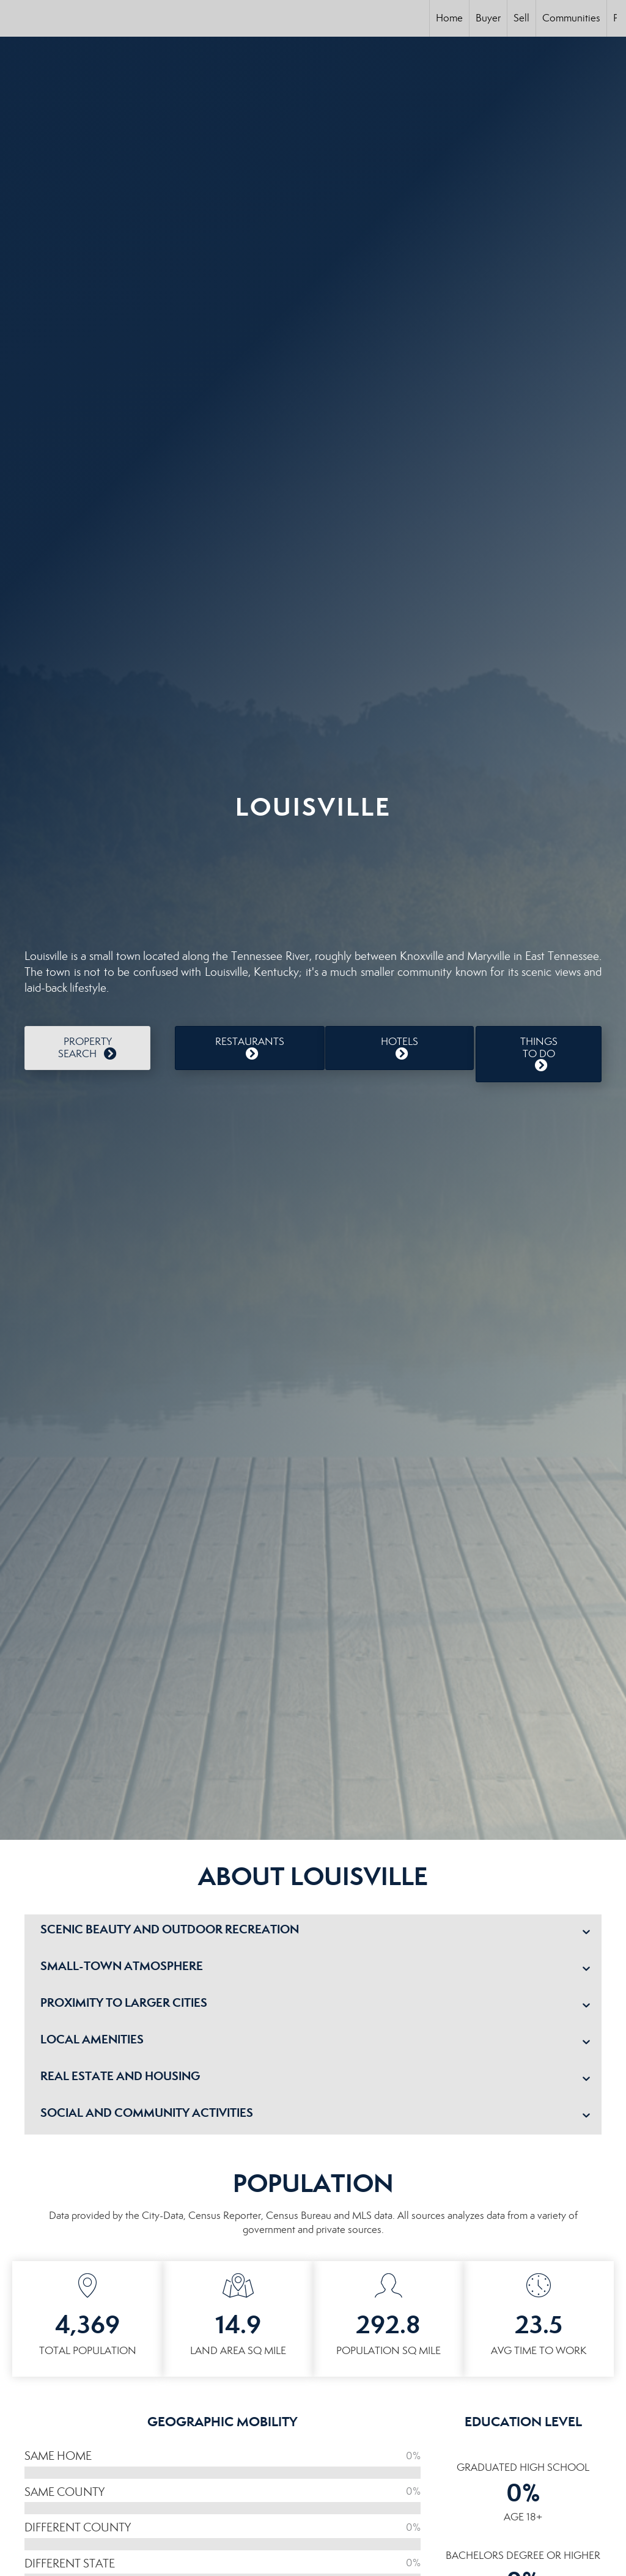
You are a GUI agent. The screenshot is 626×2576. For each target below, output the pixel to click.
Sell (521, 18)
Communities (571, 18)
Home (449, 18)
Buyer (488, 18)
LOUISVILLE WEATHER (313, 878)
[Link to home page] (15, 18)
